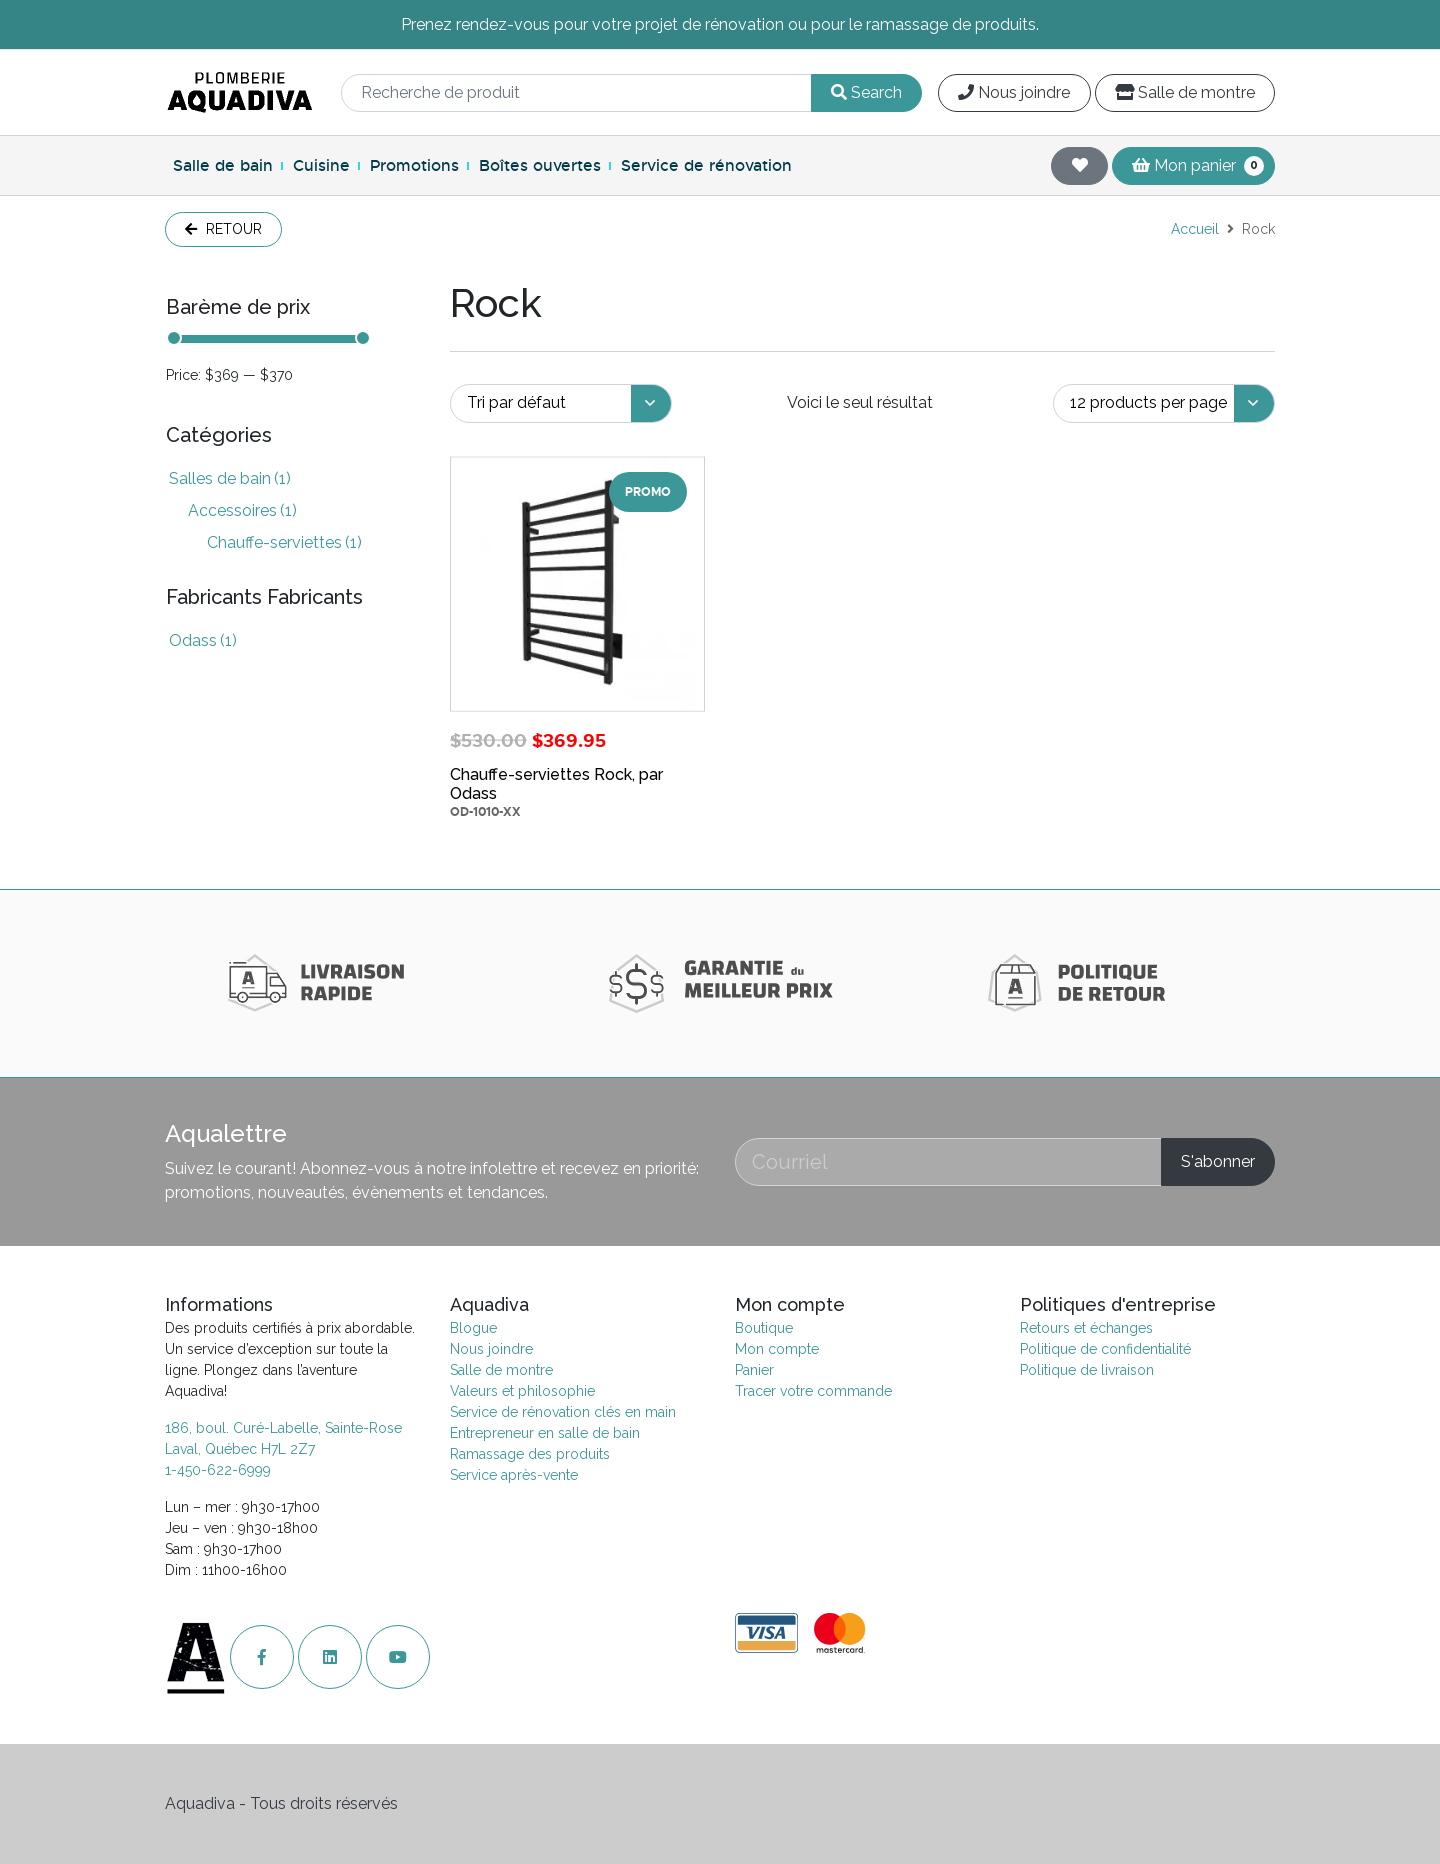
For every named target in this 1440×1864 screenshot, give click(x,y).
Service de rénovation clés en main (563, 1412)
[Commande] (561, 403)
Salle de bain (223, 165)
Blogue (473, 1328)
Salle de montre (1185, 92)
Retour (223, 229)
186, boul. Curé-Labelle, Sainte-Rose (283, 1428)
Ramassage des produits (530, 1454)
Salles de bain (230, 478)
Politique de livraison (1087, 1370)
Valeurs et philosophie (522, 1391)
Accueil (1195, 229)
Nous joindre (1014, 92)
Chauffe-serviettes (284, 542)
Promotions (414, 165)
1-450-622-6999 (218, 1470)
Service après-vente (514, 1475)
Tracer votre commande (813, 1391)
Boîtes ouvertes (540, 165)
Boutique (764, 1328)
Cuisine (321, 165)
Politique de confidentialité (1105, 1349)
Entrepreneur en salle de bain (545, 1433)
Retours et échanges (1086, 1328)
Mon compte (777, 1349)
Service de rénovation (706, 165)
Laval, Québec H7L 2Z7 (240, 1449)
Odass (203, 640)
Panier (754, 1370)
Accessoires (242, 510)
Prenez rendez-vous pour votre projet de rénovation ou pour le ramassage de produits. (720, 24)
